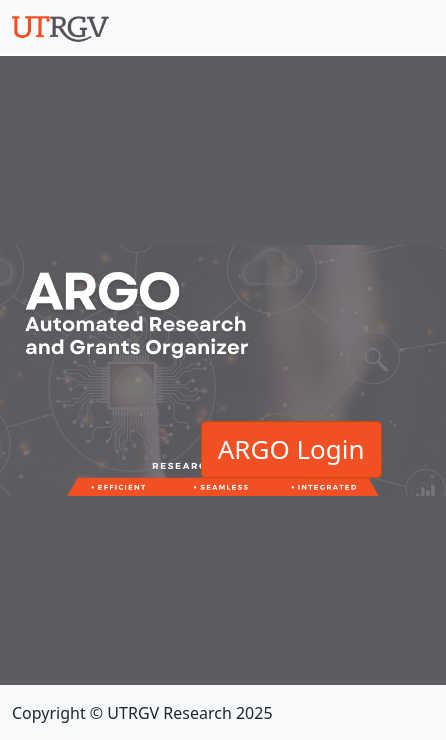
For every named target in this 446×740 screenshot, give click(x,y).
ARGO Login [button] (291, 449)
